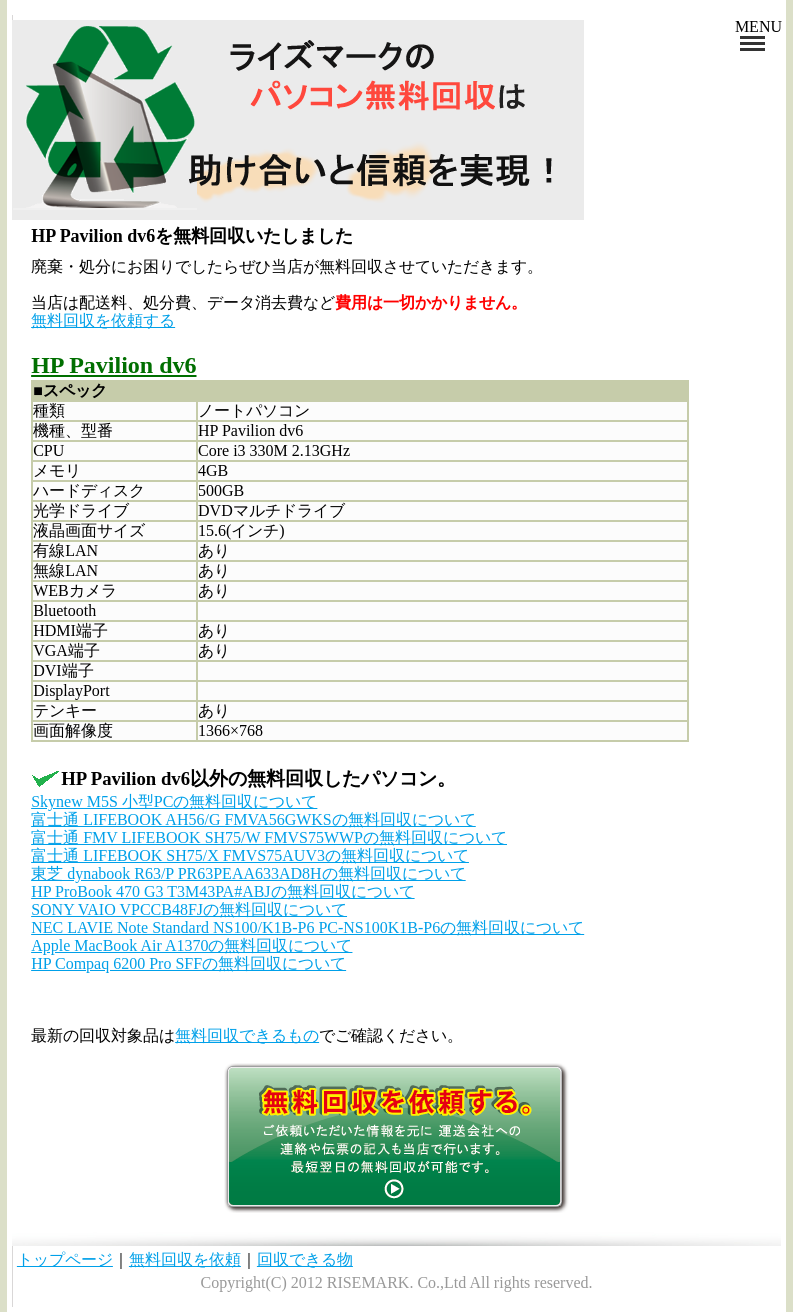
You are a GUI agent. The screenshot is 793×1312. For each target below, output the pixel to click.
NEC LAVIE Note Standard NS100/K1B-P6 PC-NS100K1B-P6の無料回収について (307, 927)
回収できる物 (305, 1259)
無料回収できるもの (247, 1035)
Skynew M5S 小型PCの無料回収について (174, 801)
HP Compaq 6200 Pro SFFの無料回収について (188, 963)
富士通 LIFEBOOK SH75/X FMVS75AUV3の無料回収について (250, 855)
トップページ (65, 1259)
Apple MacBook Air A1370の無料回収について (191, 945)
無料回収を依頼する (103, 320)
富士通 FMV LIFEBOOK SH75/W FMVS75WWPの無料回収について (269, 837)
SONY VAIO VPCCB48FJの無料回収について (189, 909)
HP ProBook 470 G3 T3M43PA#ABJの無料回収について (222, 891)
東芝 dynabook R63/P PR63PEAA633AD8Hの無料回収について (248, 873)
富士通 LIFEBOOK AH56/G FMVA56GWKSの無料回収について (253, 819)
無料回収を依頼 (185, 1259)
